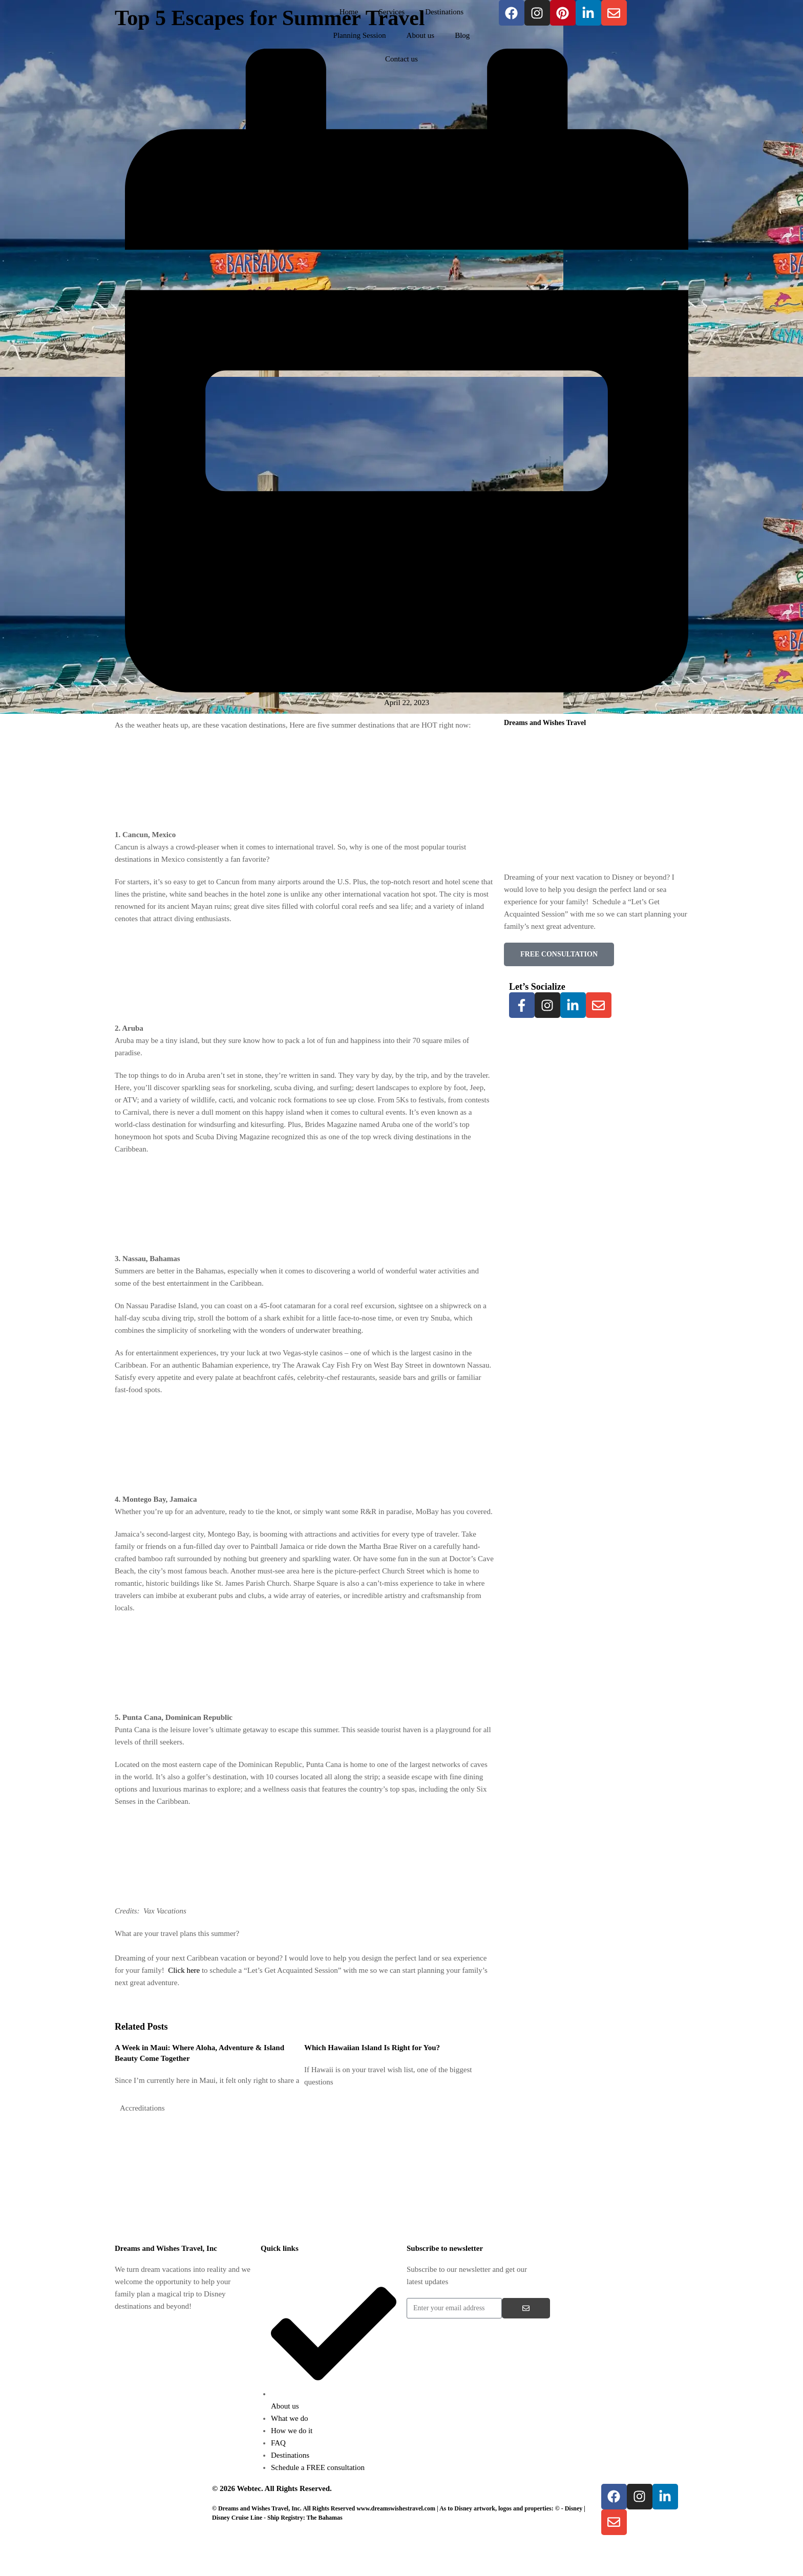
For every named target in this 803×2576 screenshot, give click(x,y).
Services (391, 12)
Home (349, 12)
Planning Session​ (359, 35)
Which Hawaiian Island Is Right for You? (372, 2047)
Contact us (401, 59)
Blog (462, 35)
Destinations (444, 12)
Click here (184, 1970)
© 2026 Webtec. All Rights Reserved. (272, 2488)
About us (421, 35)
